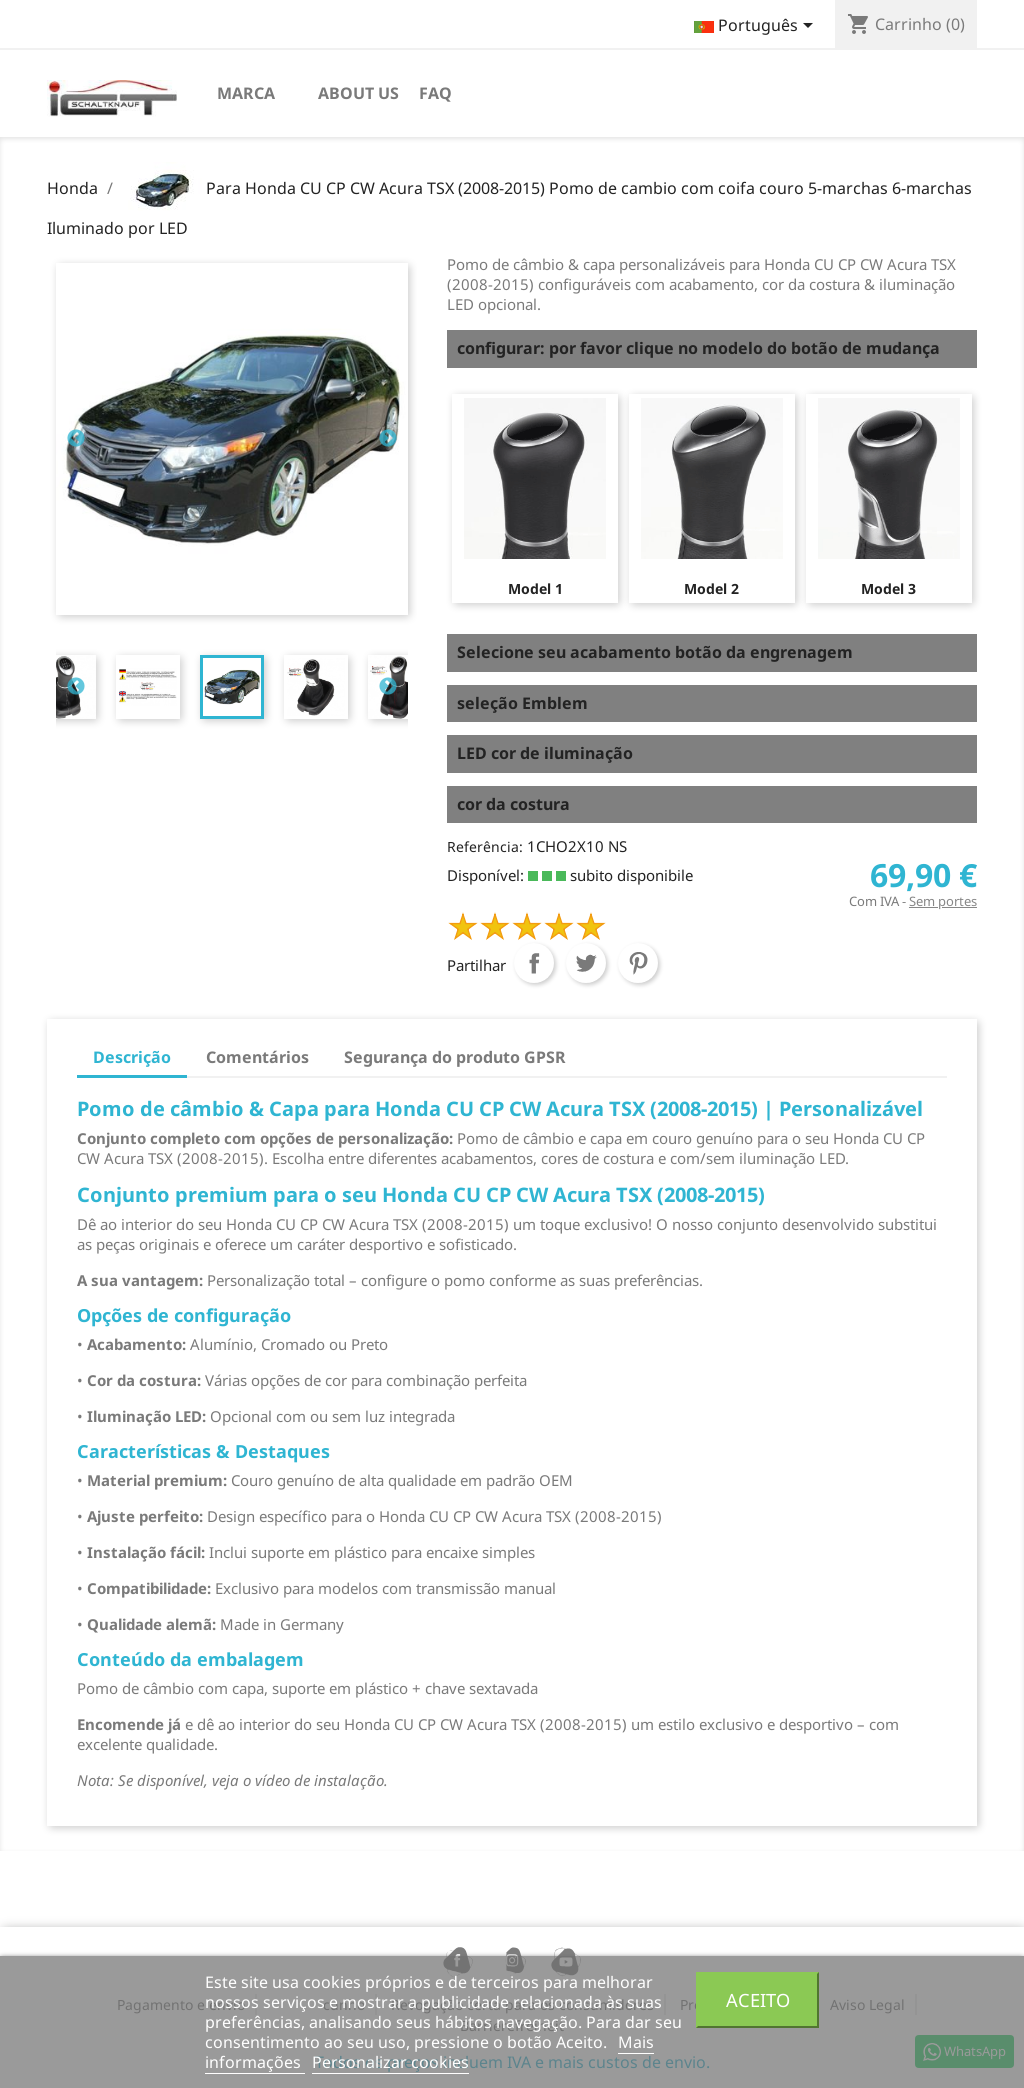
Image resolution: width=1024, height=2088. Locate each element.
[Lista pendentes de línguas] (757, 27)
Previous (76, 439)
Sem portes (943, 901)
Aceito (758, 1999)
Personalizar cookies (390, 2062)
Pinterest (638, 963)
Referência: (485, 846)
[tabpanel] (232, 687)
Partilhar (534, 963)
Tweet (586, 963)
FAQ (435, 93)
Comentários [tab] (257, 1057)
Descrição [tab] (132, 1057)
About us (358, 93)
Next (388, 439)
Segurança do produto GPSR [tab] (455, 1057)
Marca (246, 93)
